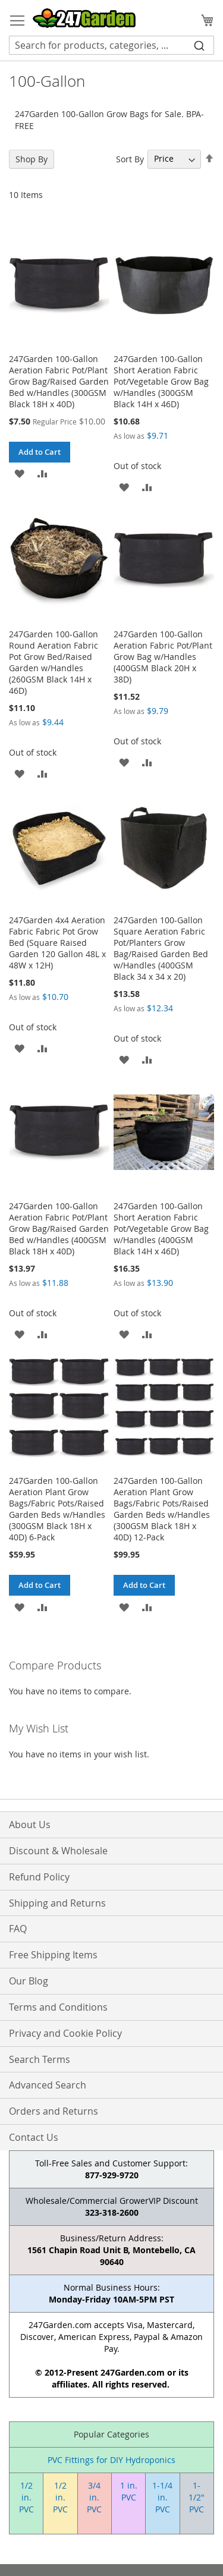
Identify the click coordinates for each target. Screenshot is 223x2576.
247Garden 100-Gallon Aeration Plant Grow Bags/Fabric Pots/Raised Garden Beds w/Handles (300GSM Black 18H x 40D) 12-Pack (162, 1509)
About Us (30, 1824)
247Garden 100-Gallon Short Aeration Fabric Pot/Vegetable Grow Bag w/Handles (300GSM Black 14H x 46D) (161, 381)
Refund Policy (39, 1876)
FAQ (18, 1928)
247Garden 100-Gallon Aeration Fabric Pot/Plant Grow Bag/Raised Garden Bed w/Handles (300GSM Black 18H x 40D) (59, 381)
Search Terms (39, 2059)
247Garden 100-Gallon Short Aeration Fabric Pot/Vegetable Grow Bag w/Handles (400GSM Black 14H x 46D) (161, 1228)
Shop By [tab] (31, 159)
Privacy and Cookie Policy (65, 2033)
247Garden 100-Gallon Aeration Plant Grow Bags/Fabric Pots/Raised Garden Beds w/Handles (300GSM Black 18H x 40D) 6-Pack (57, 1509)
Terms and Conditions (58, 2007)
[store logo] (84, 18)
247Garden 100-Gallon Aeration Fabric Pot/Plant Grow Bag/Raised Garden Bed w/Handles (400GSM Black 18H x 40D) (59, 1228)
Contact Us (33, 2137)
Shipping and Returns (57, 1903)
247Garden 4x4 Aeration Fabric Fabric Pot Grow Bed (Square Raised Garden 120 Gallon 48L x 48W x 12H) (57, 942)
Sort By (130, 158)
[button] (19, 473)
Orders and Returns (53, 2111)
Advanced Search (47, 2084)
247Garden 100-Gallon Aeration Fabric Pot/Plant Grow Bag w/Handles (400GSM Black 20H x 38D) (163, 656)
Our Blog (28, 1980)
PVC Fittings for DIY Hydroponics (111, 2459)
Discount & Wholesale (58, 1850)
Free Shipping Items (53, 1954)
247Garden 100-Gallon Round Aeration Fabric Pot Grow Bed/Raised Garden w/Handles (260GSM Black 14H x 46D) (53, 662)
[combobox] (111, 45)
